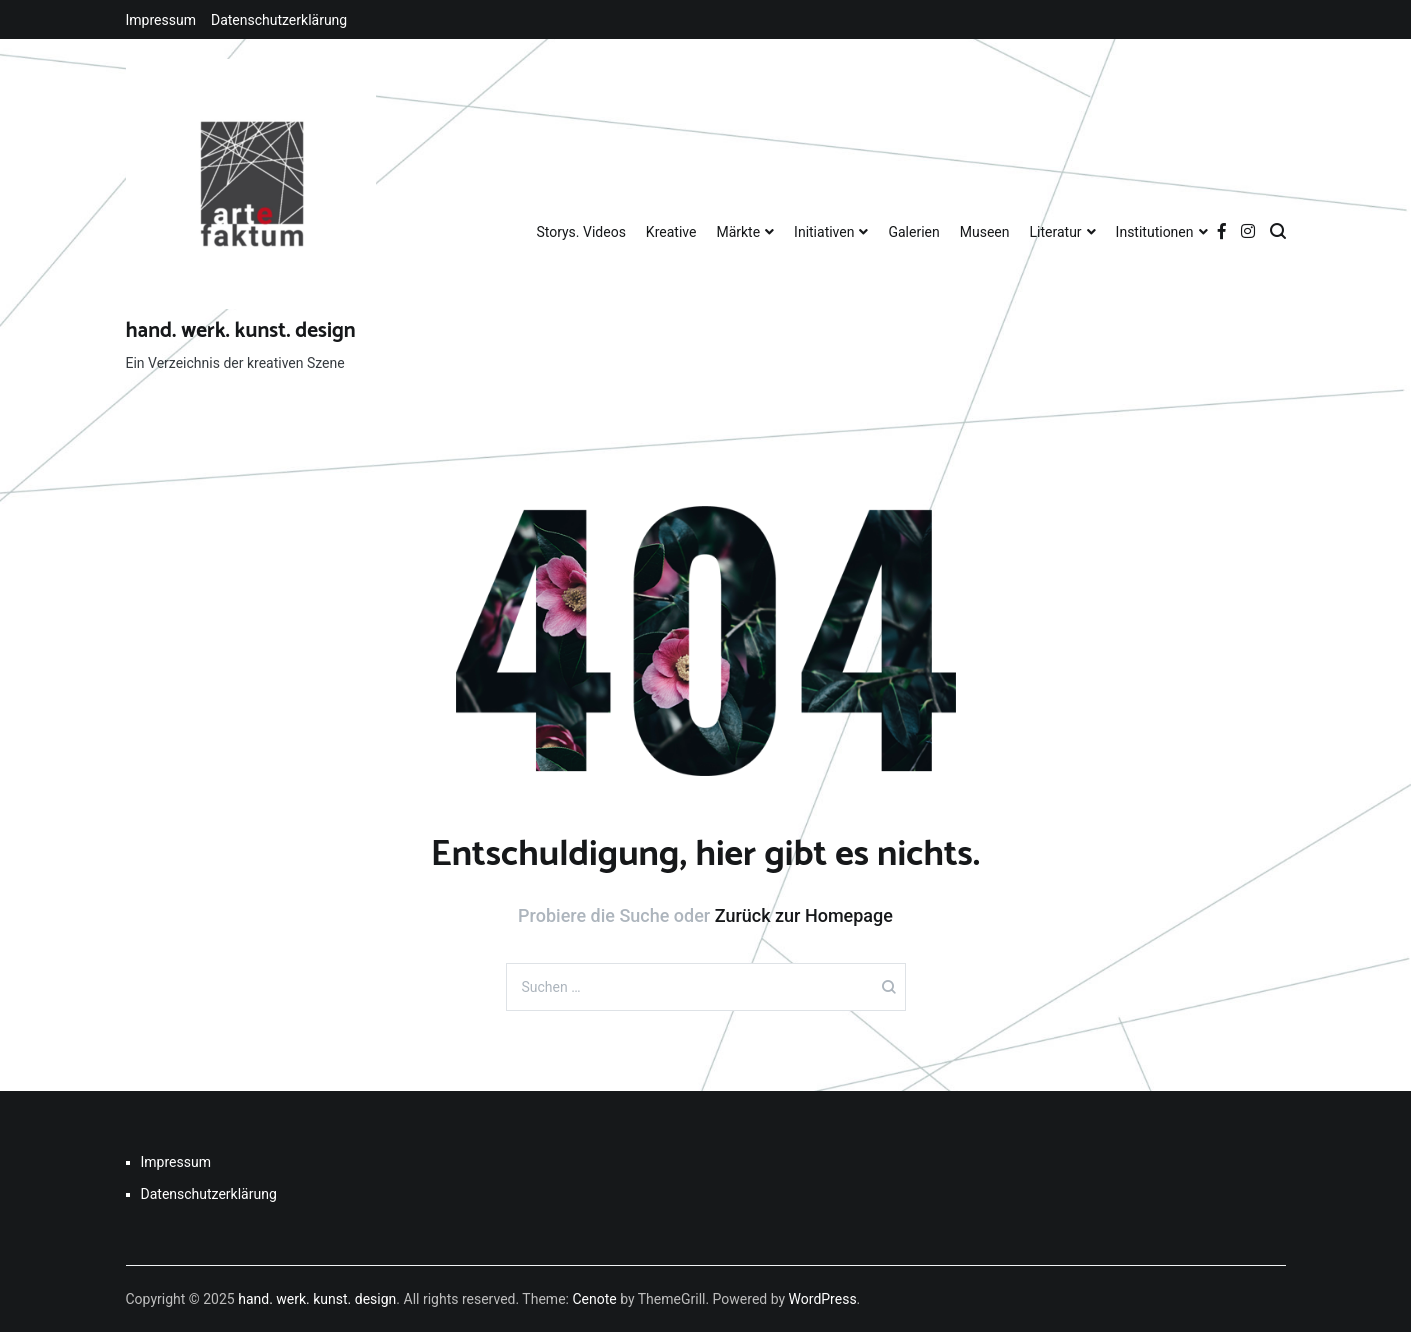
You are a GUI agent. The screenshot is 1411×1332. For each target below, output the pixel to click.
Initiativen (824, 232)
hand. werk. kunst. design (241, 331)
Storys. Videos (580, 232)
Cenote (594, 1299)
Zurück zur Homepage (804, 915)
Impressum (161, 20)
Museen (985, 232)
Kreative (671, 232)
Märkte (738, 232)
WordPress (823, 1299)
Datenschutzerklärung (279, 20)
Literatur (1056, 232)
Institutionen (1155, 232)
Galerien (913, 232)
